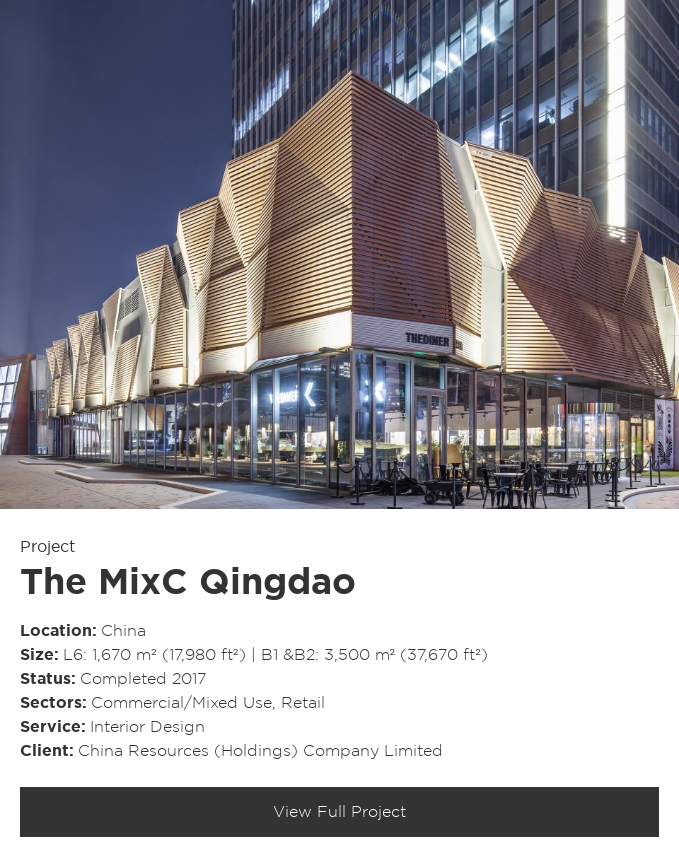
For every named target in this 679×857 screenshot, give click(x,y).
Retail (303, 703)
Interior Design (147, 727)
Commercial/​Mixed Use (181, 703)
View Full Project (339, 812)
